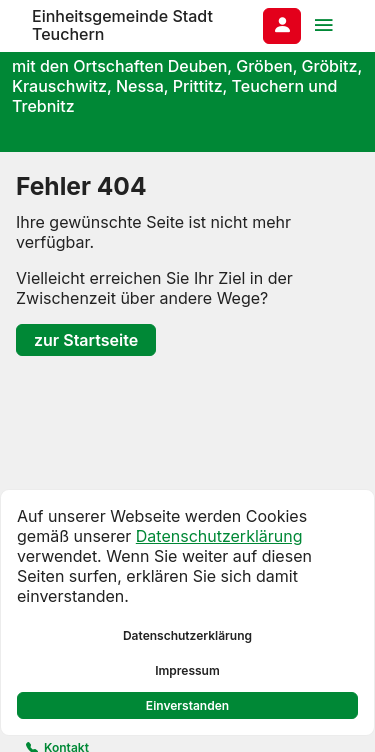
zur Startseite (86, 340)
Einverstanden (187, 705)
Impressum (187, 670)
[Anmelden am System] (282, 26)
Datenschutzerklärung (219, 536)
